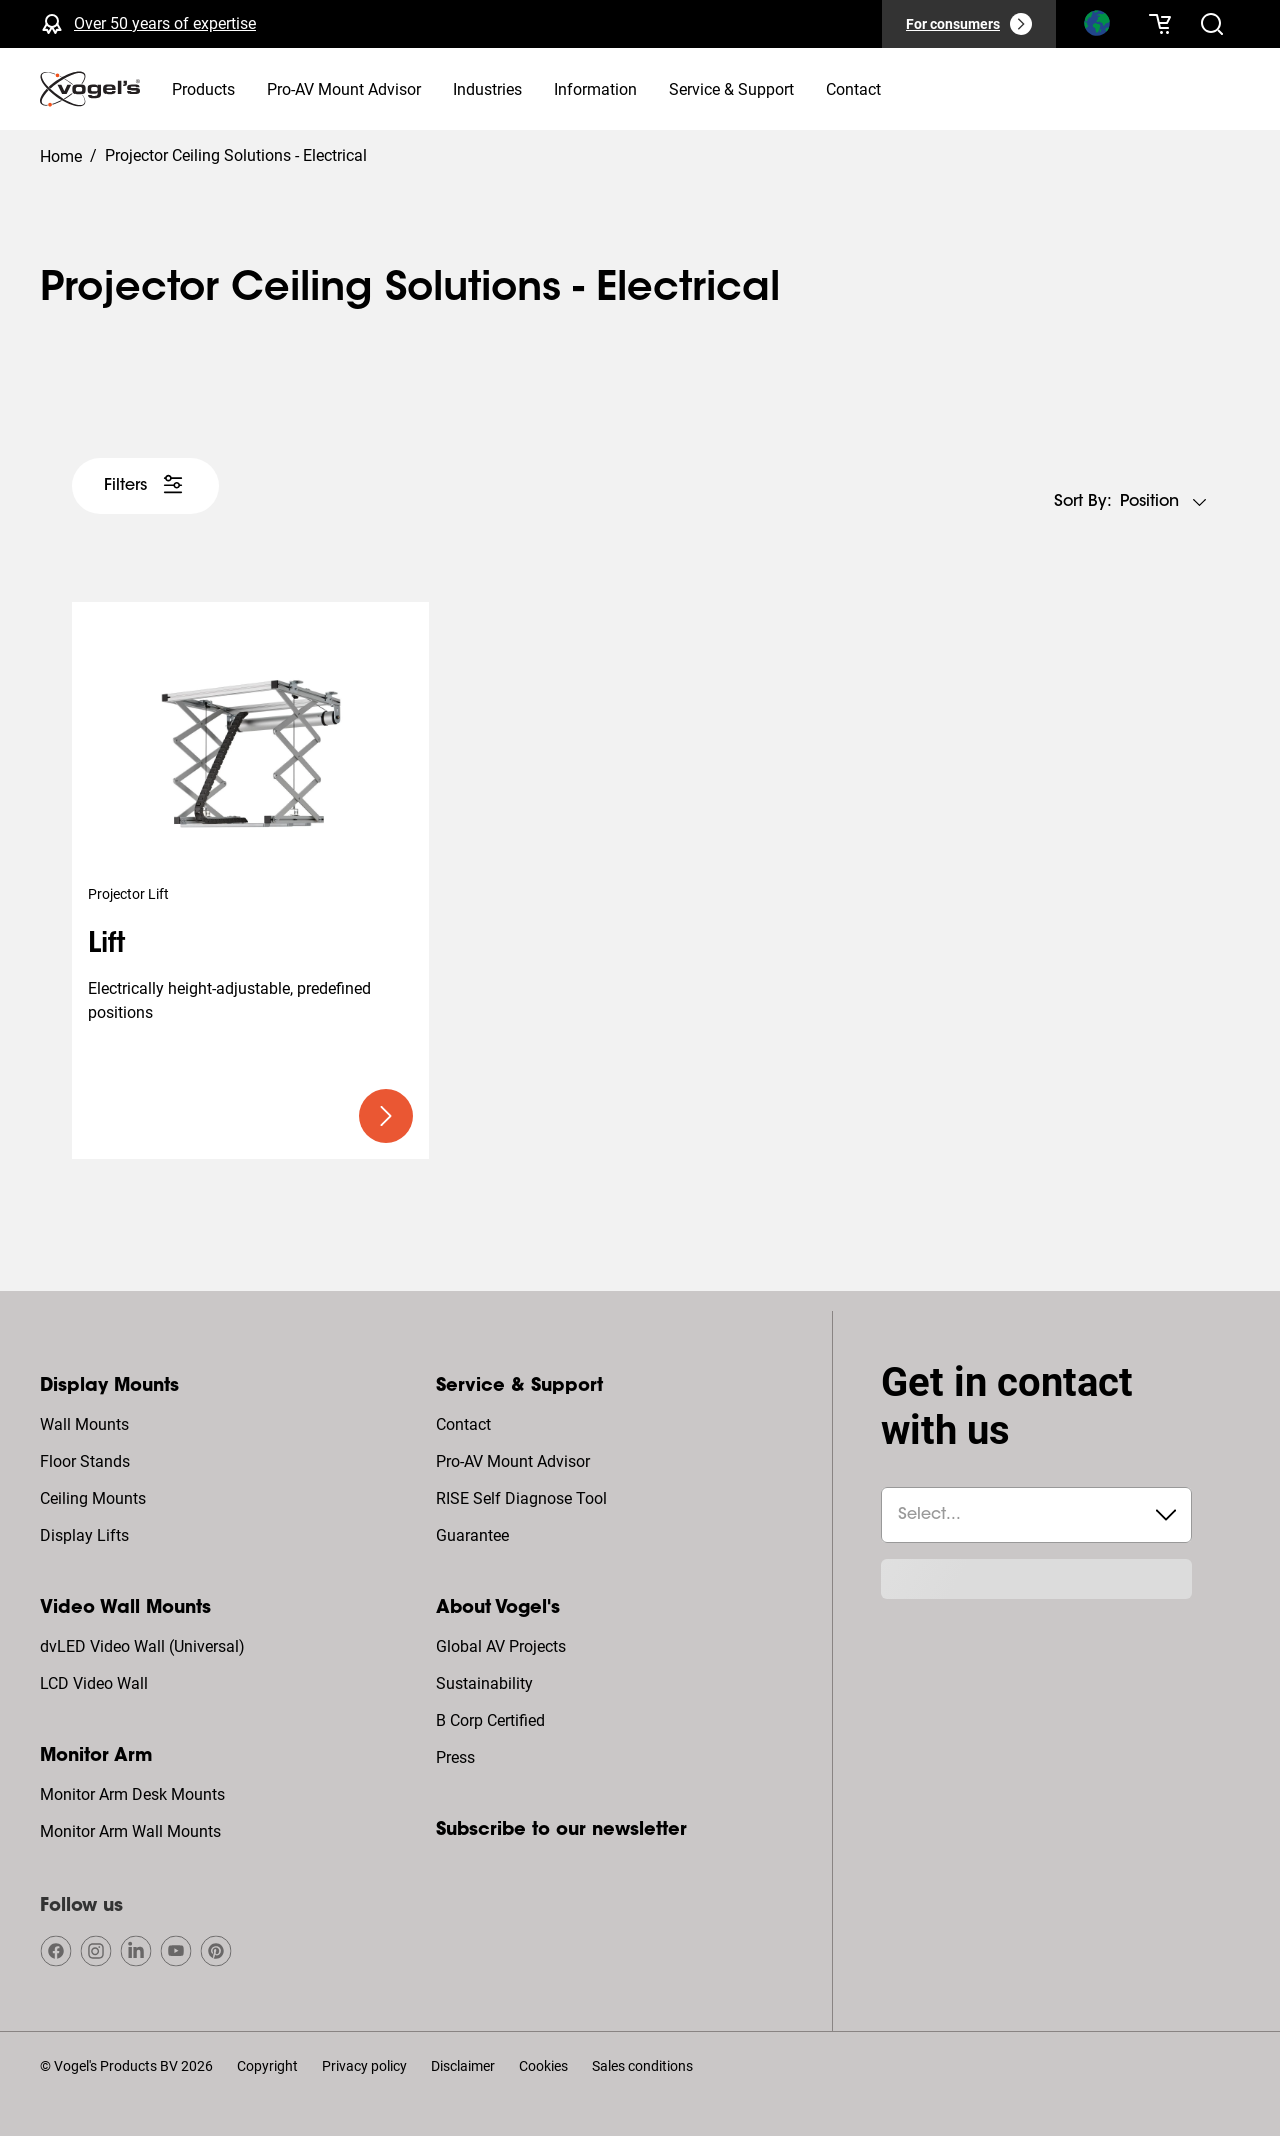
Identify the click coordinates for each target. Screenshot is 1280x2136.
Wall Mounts (84, 1424)
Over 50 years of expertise (165, 23)
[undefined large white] (145, 486)
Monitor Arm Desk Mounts (132, 1794)
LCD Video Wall (94, 1683)
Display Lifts (84, 1535)
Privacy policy (364, 2066)
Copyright (267, 2066)
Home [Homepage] (61, 156)
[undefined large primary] (386, 1116)
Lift (106, 945)
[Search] (1096, 28)
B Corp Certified (490, 1720)
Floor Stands (85, 1461)
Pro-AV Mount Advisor (513, 1461)
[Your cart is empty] (1160, 24)
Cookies (543, 2066)
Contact (463, 1424)
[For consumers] (969, 24)
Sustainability (484, 1683)
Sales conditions (642, 2066)
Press (455, 1757)
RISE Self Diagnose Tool (521, 1498)
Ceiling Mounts (93, 1498)
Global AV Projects (501, 1646)
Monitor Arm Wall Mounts (130, 1831)
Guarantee (472, 1535)
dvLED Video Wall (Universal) (142, 1646)
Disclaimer (463, 2066)
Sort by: (1083, 502)
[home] (90, 89)
